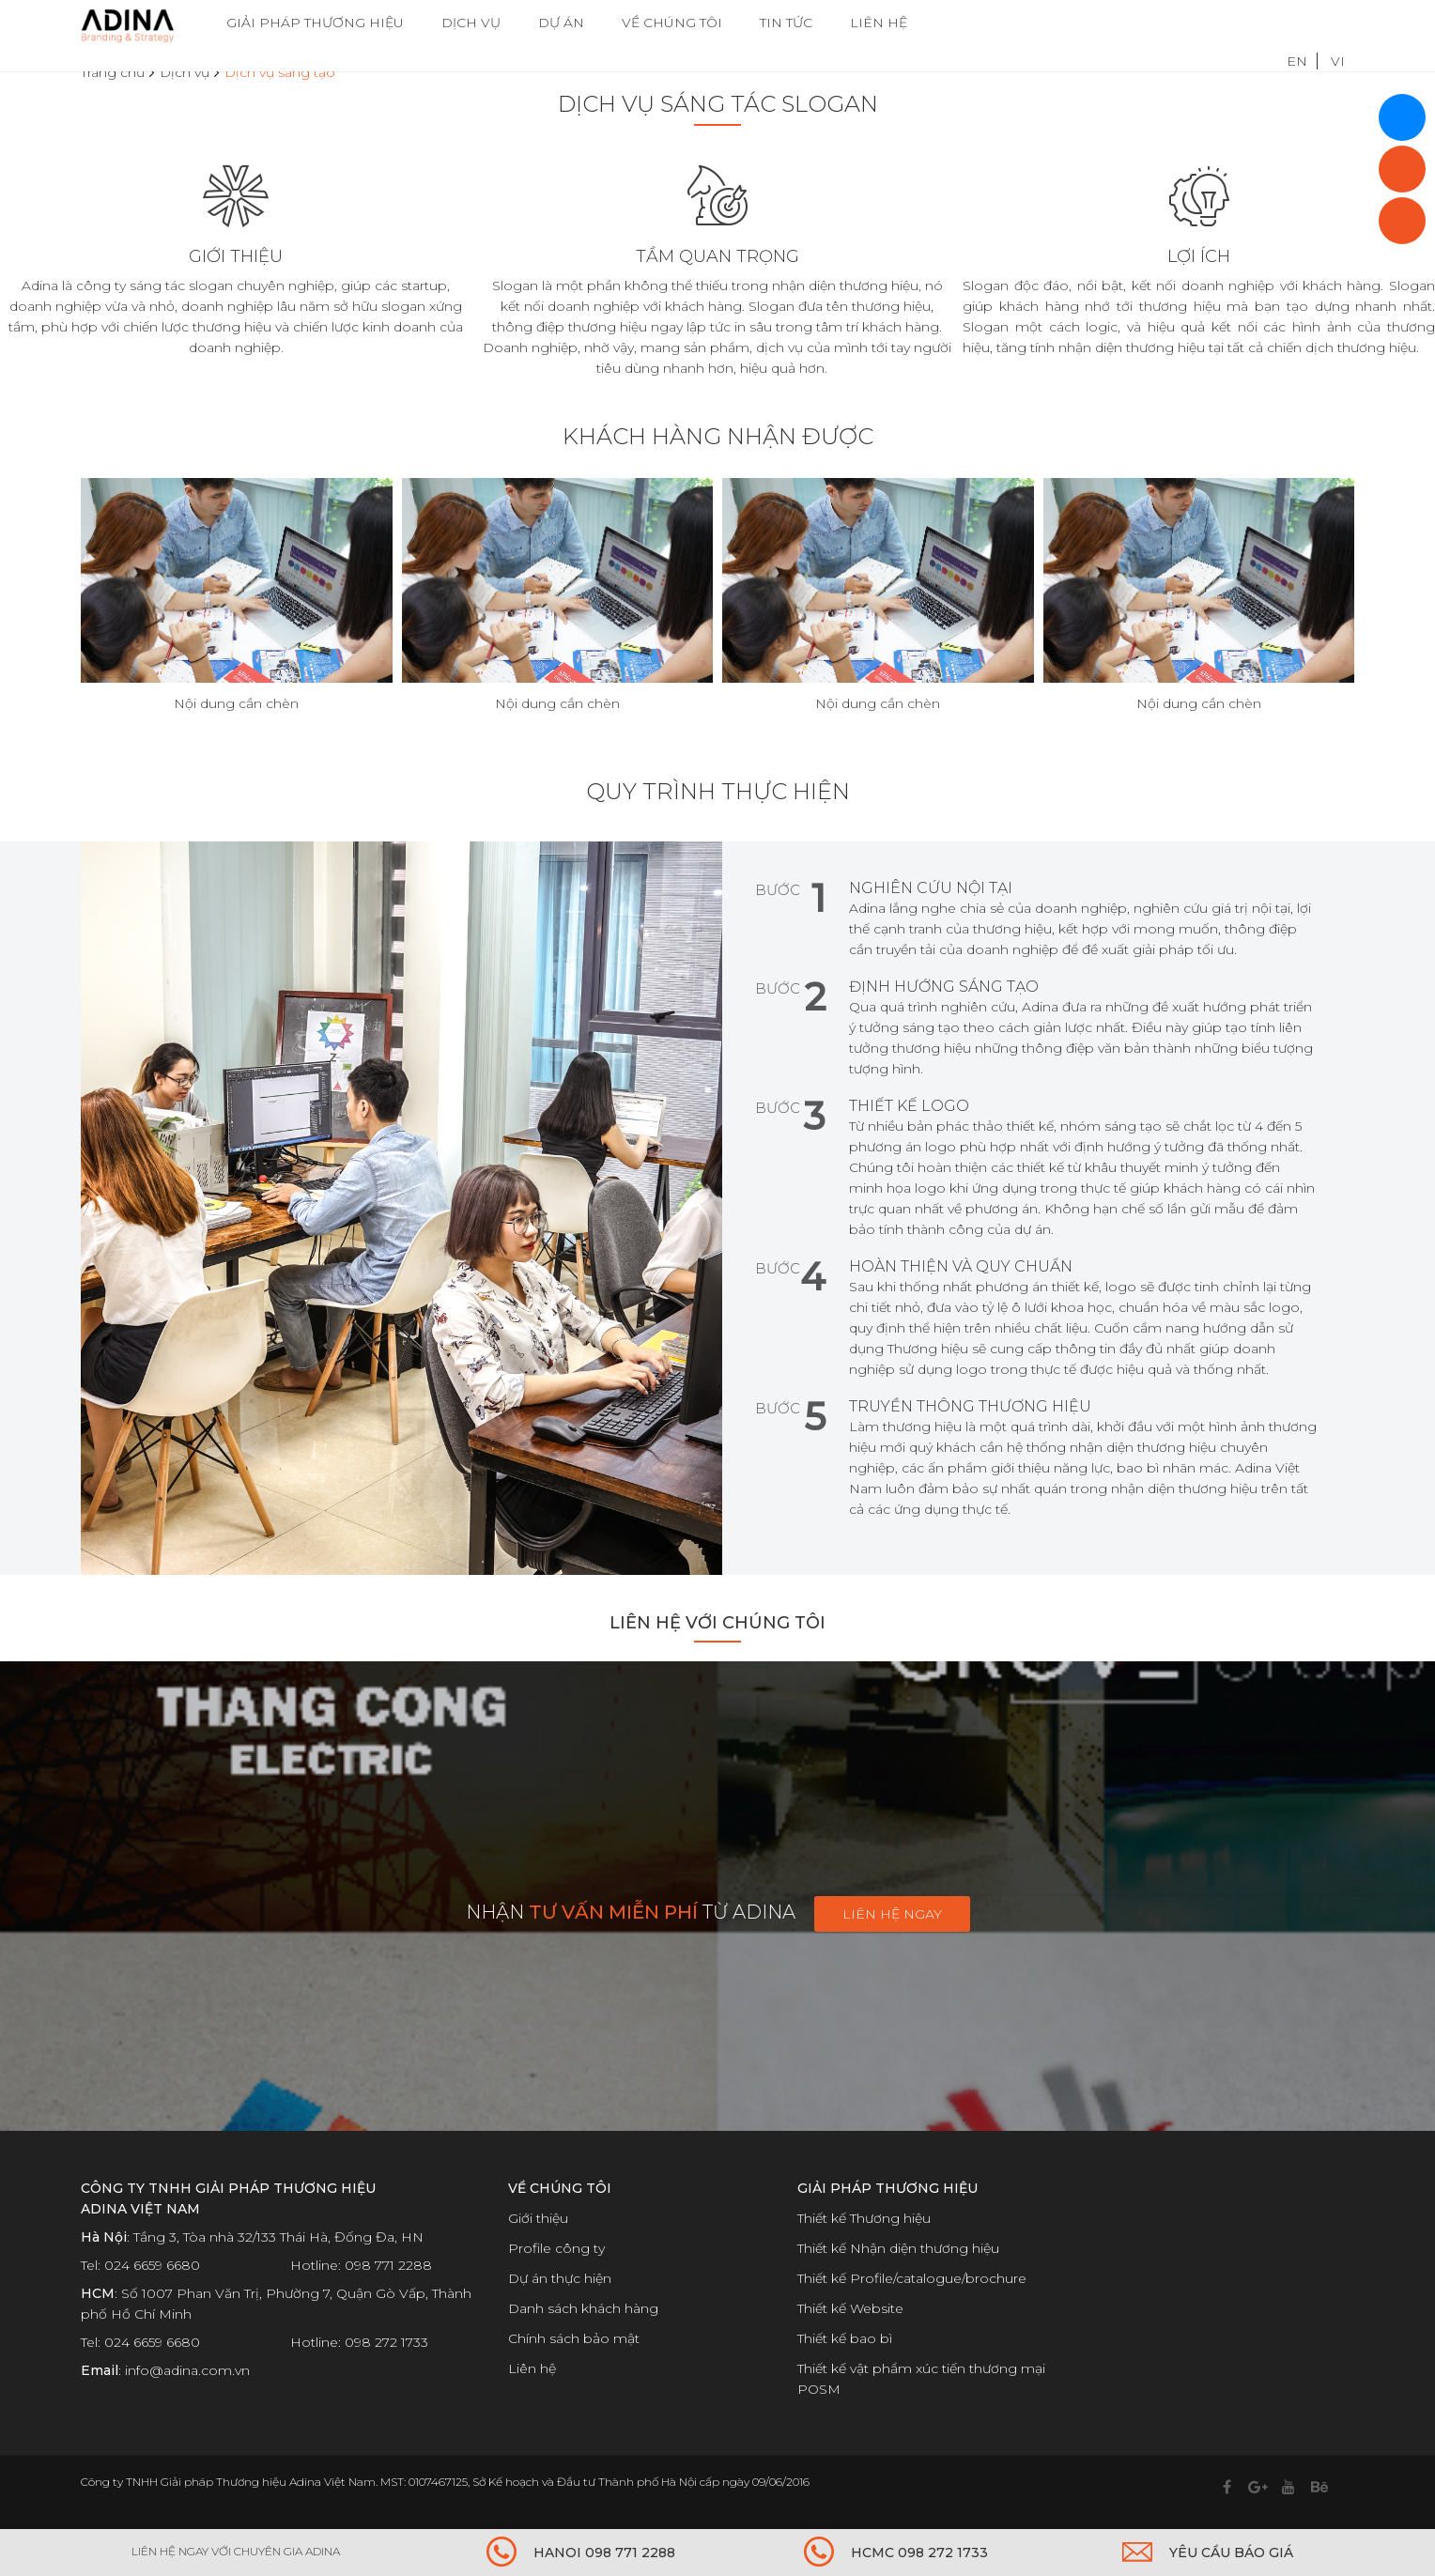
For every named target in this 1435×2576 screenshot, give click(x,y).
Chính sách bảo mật (574, 2338)
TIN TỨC (786, 23)
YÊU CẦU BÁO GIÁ (1231, 2552)
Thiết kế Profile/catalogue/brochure (911, 2278)
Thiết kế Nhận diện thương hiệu (898, 2248)
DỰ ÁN (561, 23)
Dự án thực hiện (559, 2278)
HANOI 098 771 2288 (604, 2552)
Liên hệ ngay (892, 1913)
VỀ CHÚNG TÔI (672, 23)
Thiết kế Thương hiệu (864, 2218)
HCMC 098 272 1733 (919, 2552)
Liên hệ (532, 2368)
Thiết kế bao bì (844, 2338)
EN (1297, 23)
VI (1338, 23)
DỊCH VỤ (471, 23)
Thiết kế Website (850, 2308)
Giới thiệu (538, 2218)
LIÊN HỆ (878, 23)
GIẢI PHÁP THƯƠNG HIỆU (315, 23)
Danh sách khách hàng (583, 2308)
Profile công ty (556, 2248)
